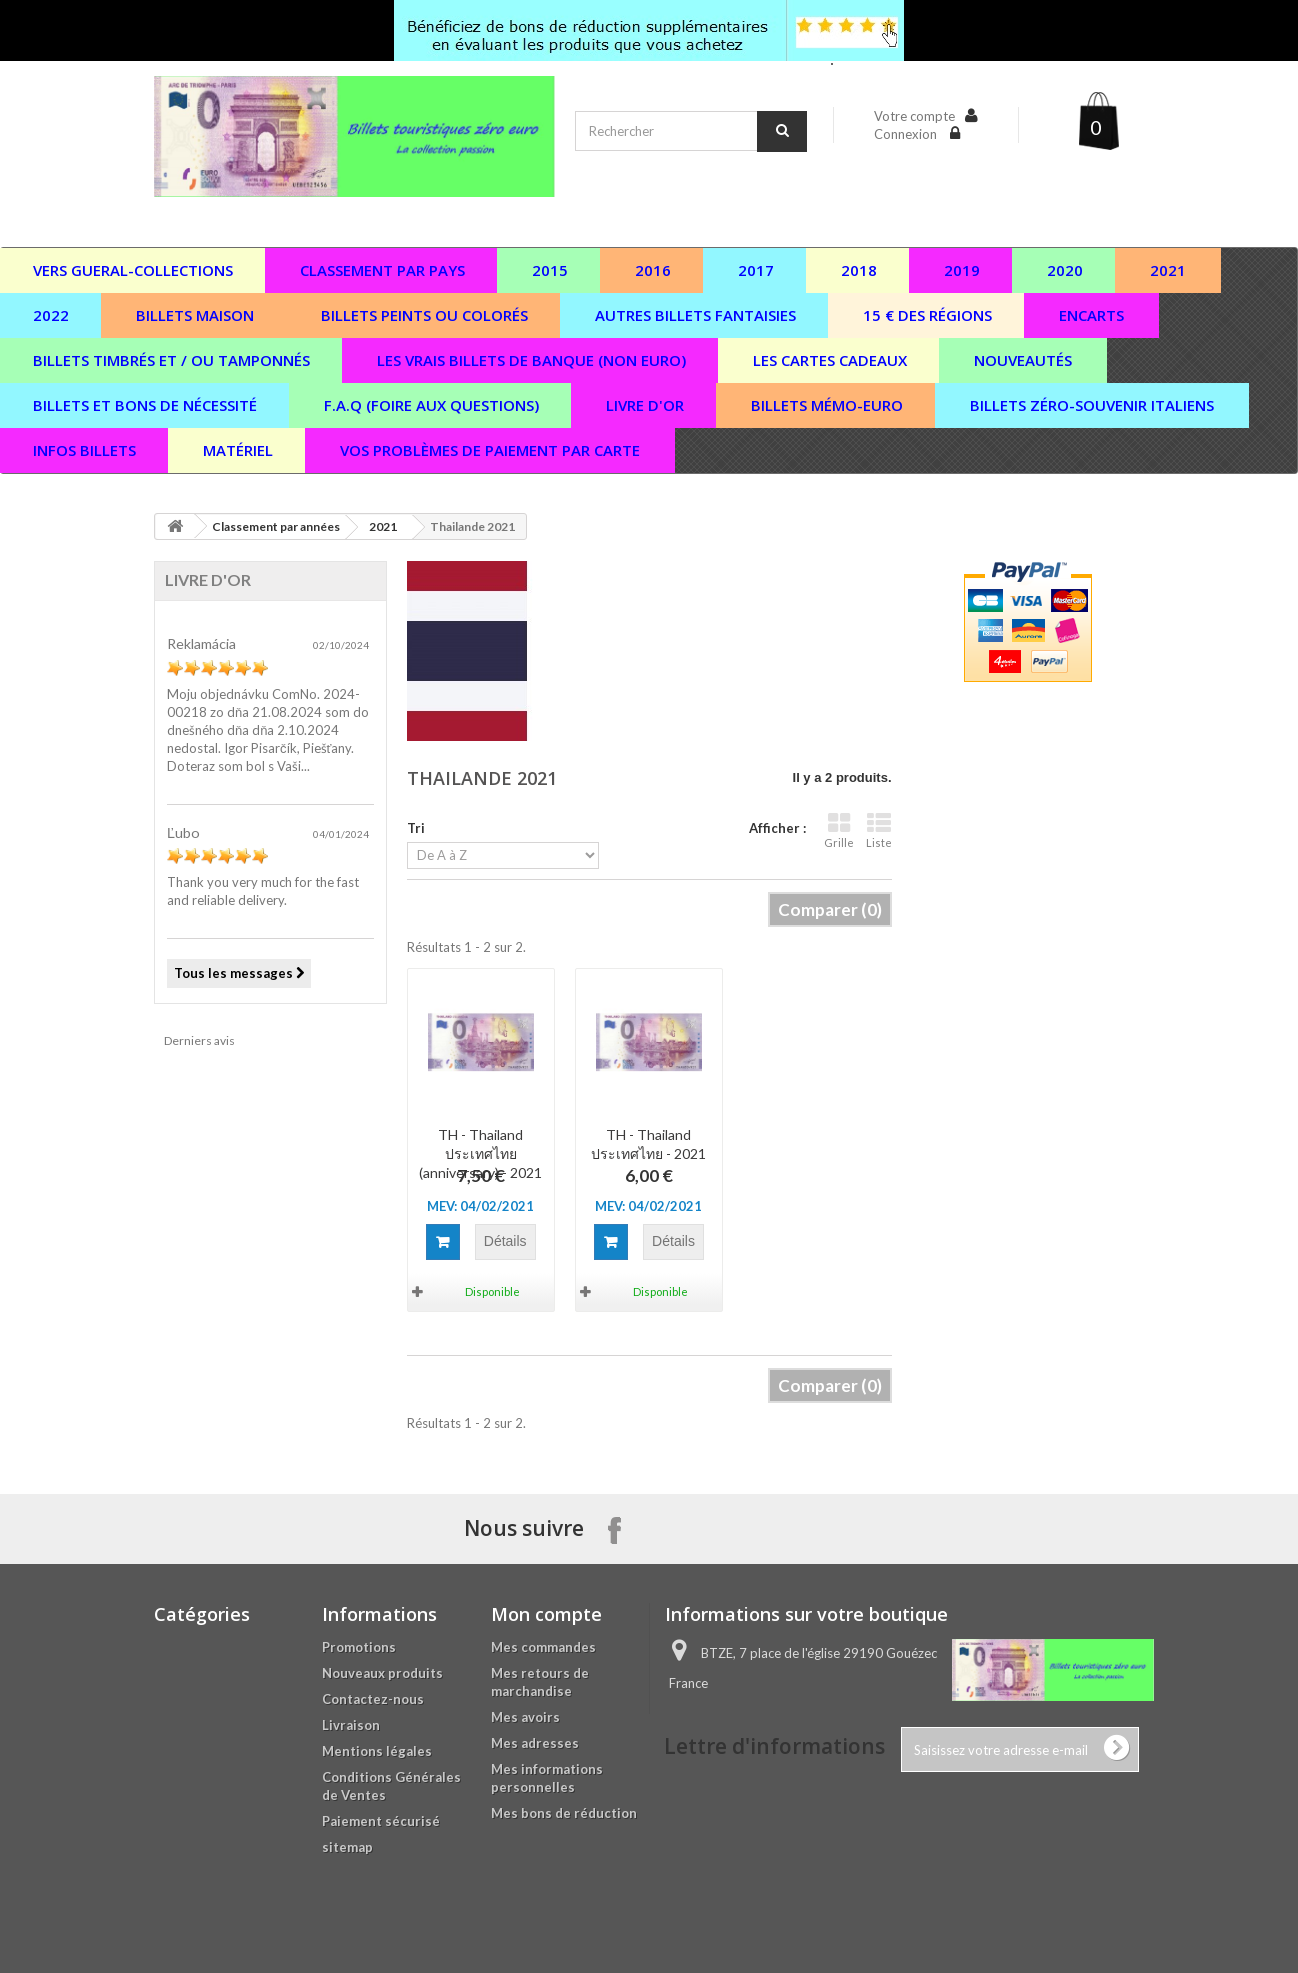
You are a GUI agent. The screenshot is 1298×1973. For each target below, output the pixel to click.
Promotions (359, 1647)
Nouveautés (1023, 360)
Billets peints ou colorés (424, 315)
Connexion (907, 134)
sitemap (347, 1847)
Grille (839, 830)
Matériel (238, 450)
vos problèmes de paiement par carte (490, 450)
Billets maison (195, 315)
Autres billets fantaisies (695, 315)
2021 (1168, 270)
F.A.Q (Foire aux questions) (431, 405)
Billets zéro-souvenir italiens (1092, 405)
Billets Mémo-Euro (827, 405)
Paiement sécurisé (381, 1821)
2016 (653, 270)
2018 (859, 270)
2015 (550, 270)
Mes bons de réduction (564, 1813)
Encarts (1091, 315)
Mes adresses (535, 1743)
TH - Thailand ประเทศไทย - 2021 (648, 1144)
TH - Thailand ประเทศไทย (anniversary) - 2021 (480, 1153)
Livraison (351, 1725)
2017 (756, 270)
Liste (879, 830)
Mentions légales (377, 1751)
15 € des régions (927, 315)
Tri (416, 828)
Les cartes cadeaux (830, 360)
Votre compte (914, 116)
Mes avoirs (525, 1717)
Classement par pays (382, 270)
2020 (1065, 270)
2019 (962, 270)
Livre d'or (645, 405)
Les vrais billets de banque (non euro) (531, 360)
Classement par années (276, 526)
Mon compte (546, 1614)
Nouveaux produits (382, 1673)
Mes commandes (543, 1647)
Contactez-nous (373, 1699)
